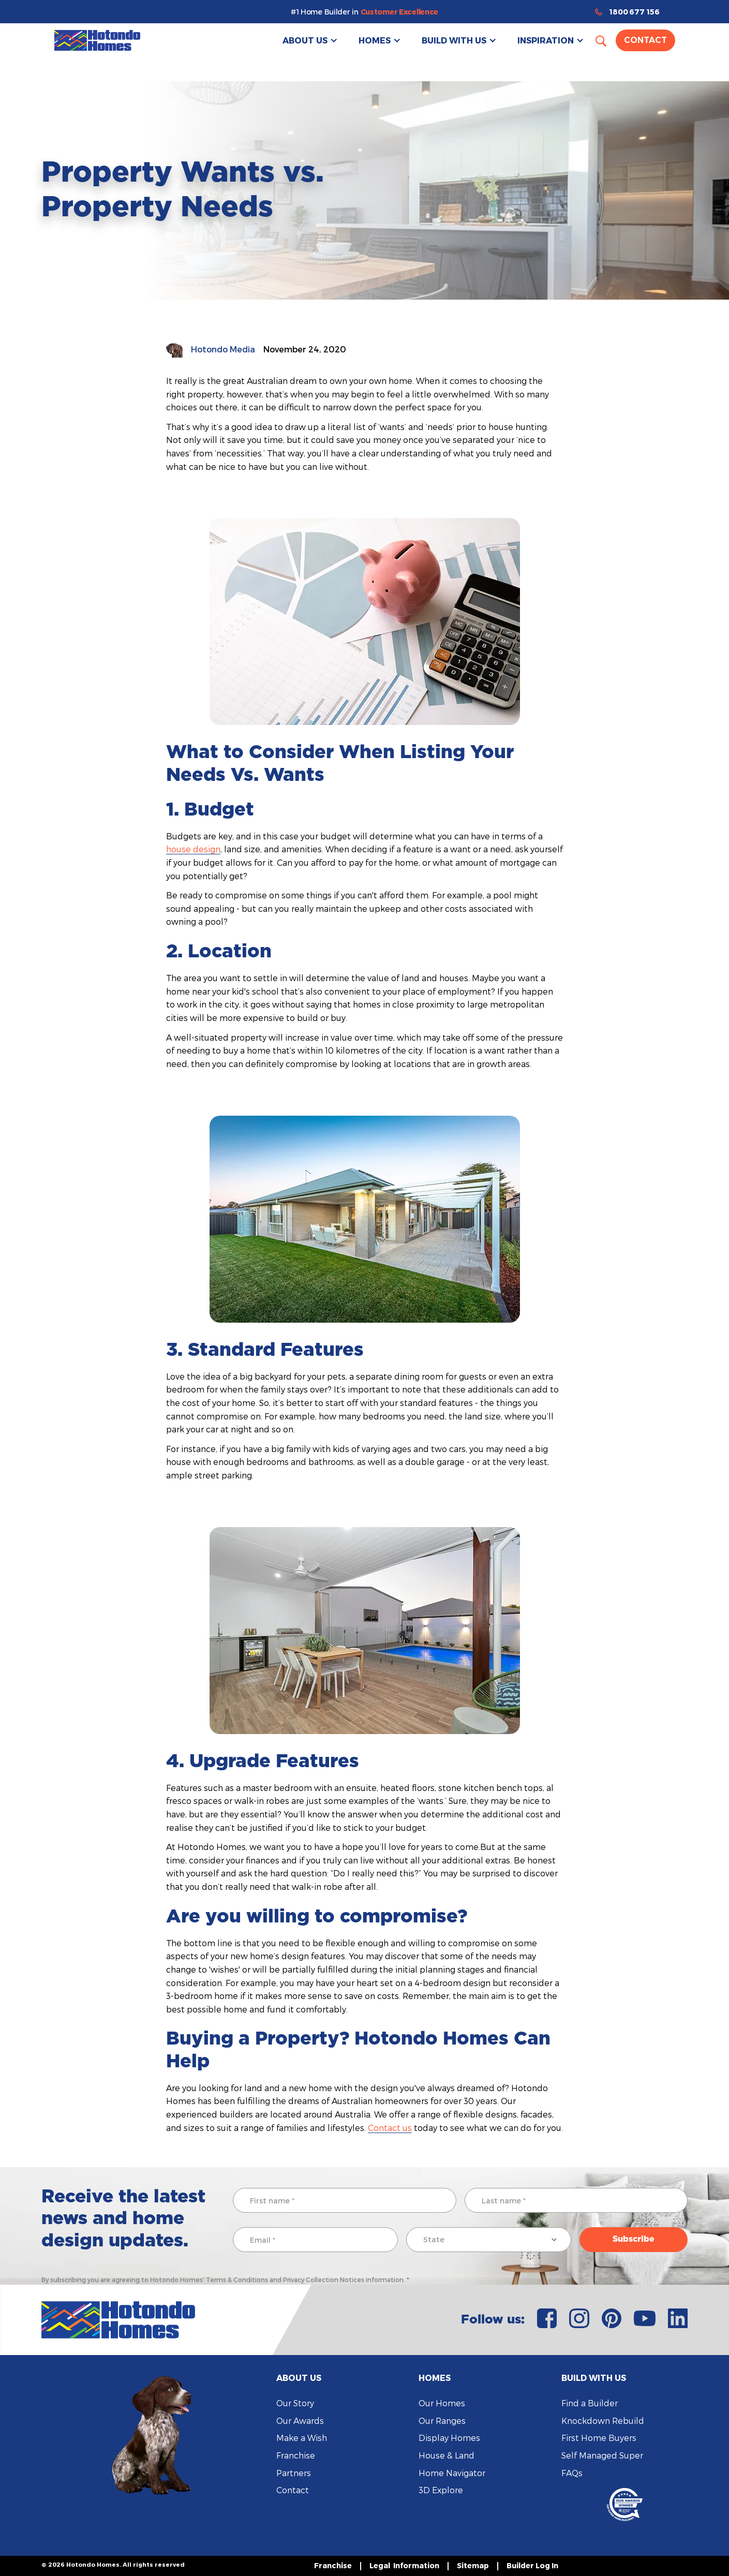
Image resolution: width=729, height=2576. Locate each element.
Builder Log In (532, 2565)
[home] (97, 40)
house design (193, 849)
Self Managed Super (602, 2455)
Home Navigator (452, 2473)
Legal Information (404, 2565)
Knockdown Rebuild (602, 2420)
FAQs (572, 2473)
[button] (310, 40)
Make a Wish (301, 2437)
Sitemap (473, 2565)
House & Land (446, 2455)
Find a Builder (589, 2403)
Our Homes (442, 2403)
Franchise (295, 2455)
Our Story (295, 2403)
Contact (645, 40)
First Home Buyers (598, 2437)
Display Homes (449, 2437)
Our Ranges (442, 2420)
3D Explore (441, 2490)
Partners (293, 2473)
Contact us (390, 2128)
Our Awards (300, 2420)
